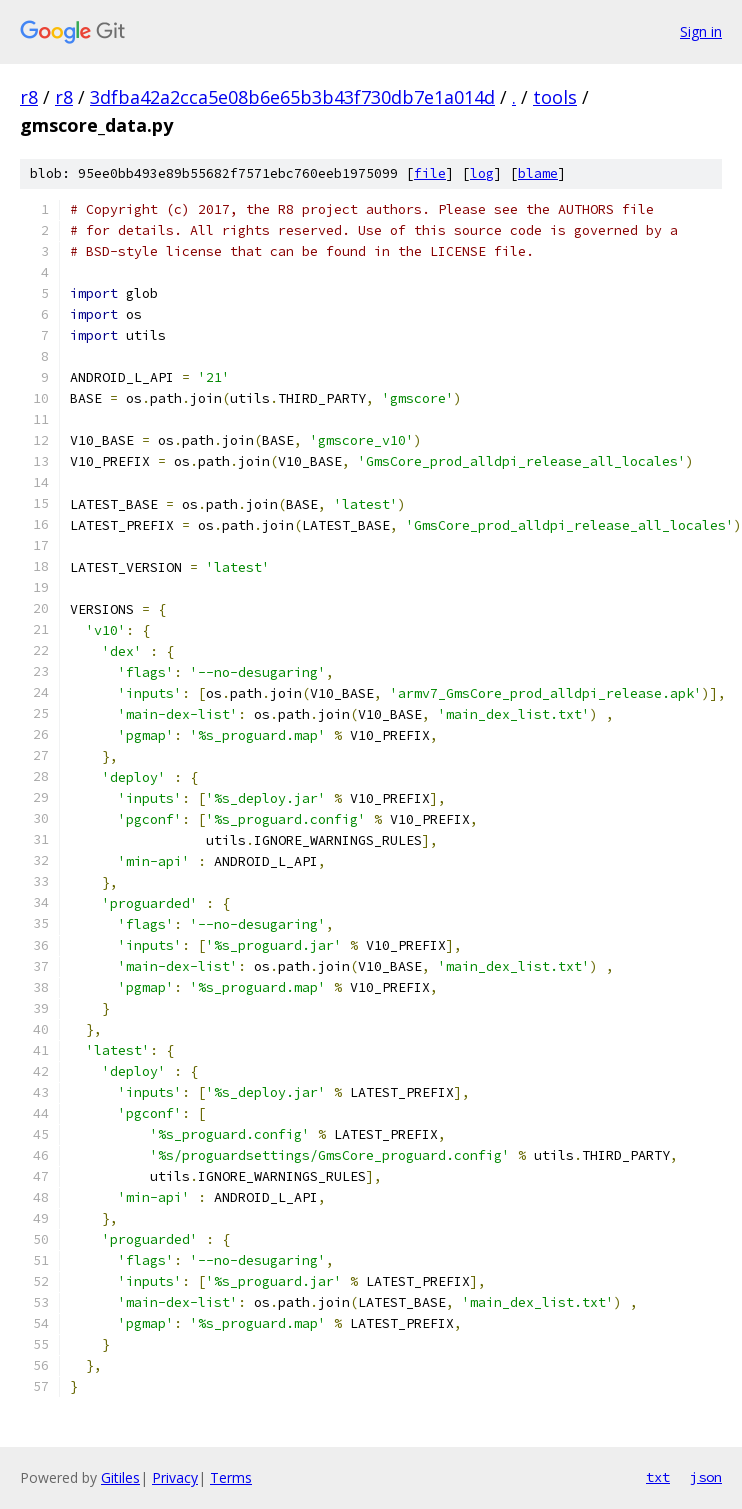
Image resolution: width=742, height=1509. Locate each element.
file (430, 173)
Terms (231, 1477)
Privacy (175, 1477)
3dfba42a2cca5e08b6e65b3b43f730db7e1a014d (292, 97)
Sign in (701, 31)
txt (658, 1477)
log (482, 173)
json (706, 1477)
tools (555, 97)
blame (538, 173)
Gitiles (120, 1477)
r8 (29, 97)
